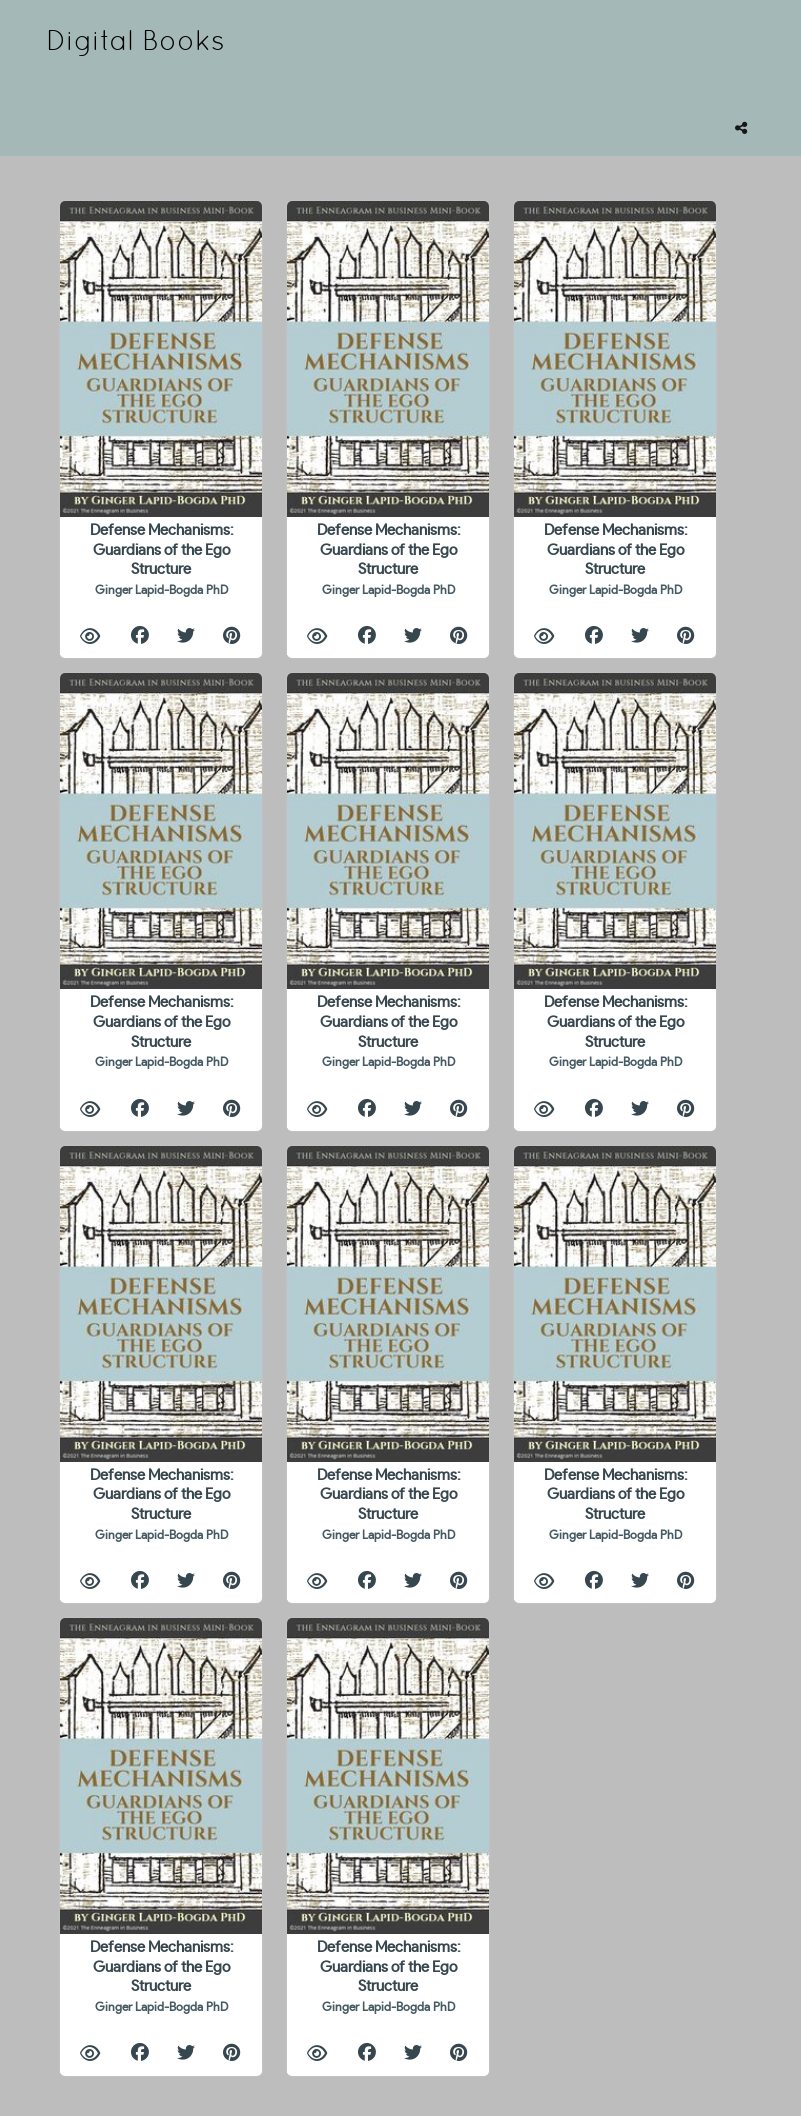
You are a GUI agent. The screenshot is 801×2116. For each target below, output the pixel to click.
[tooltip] (741, 128)
